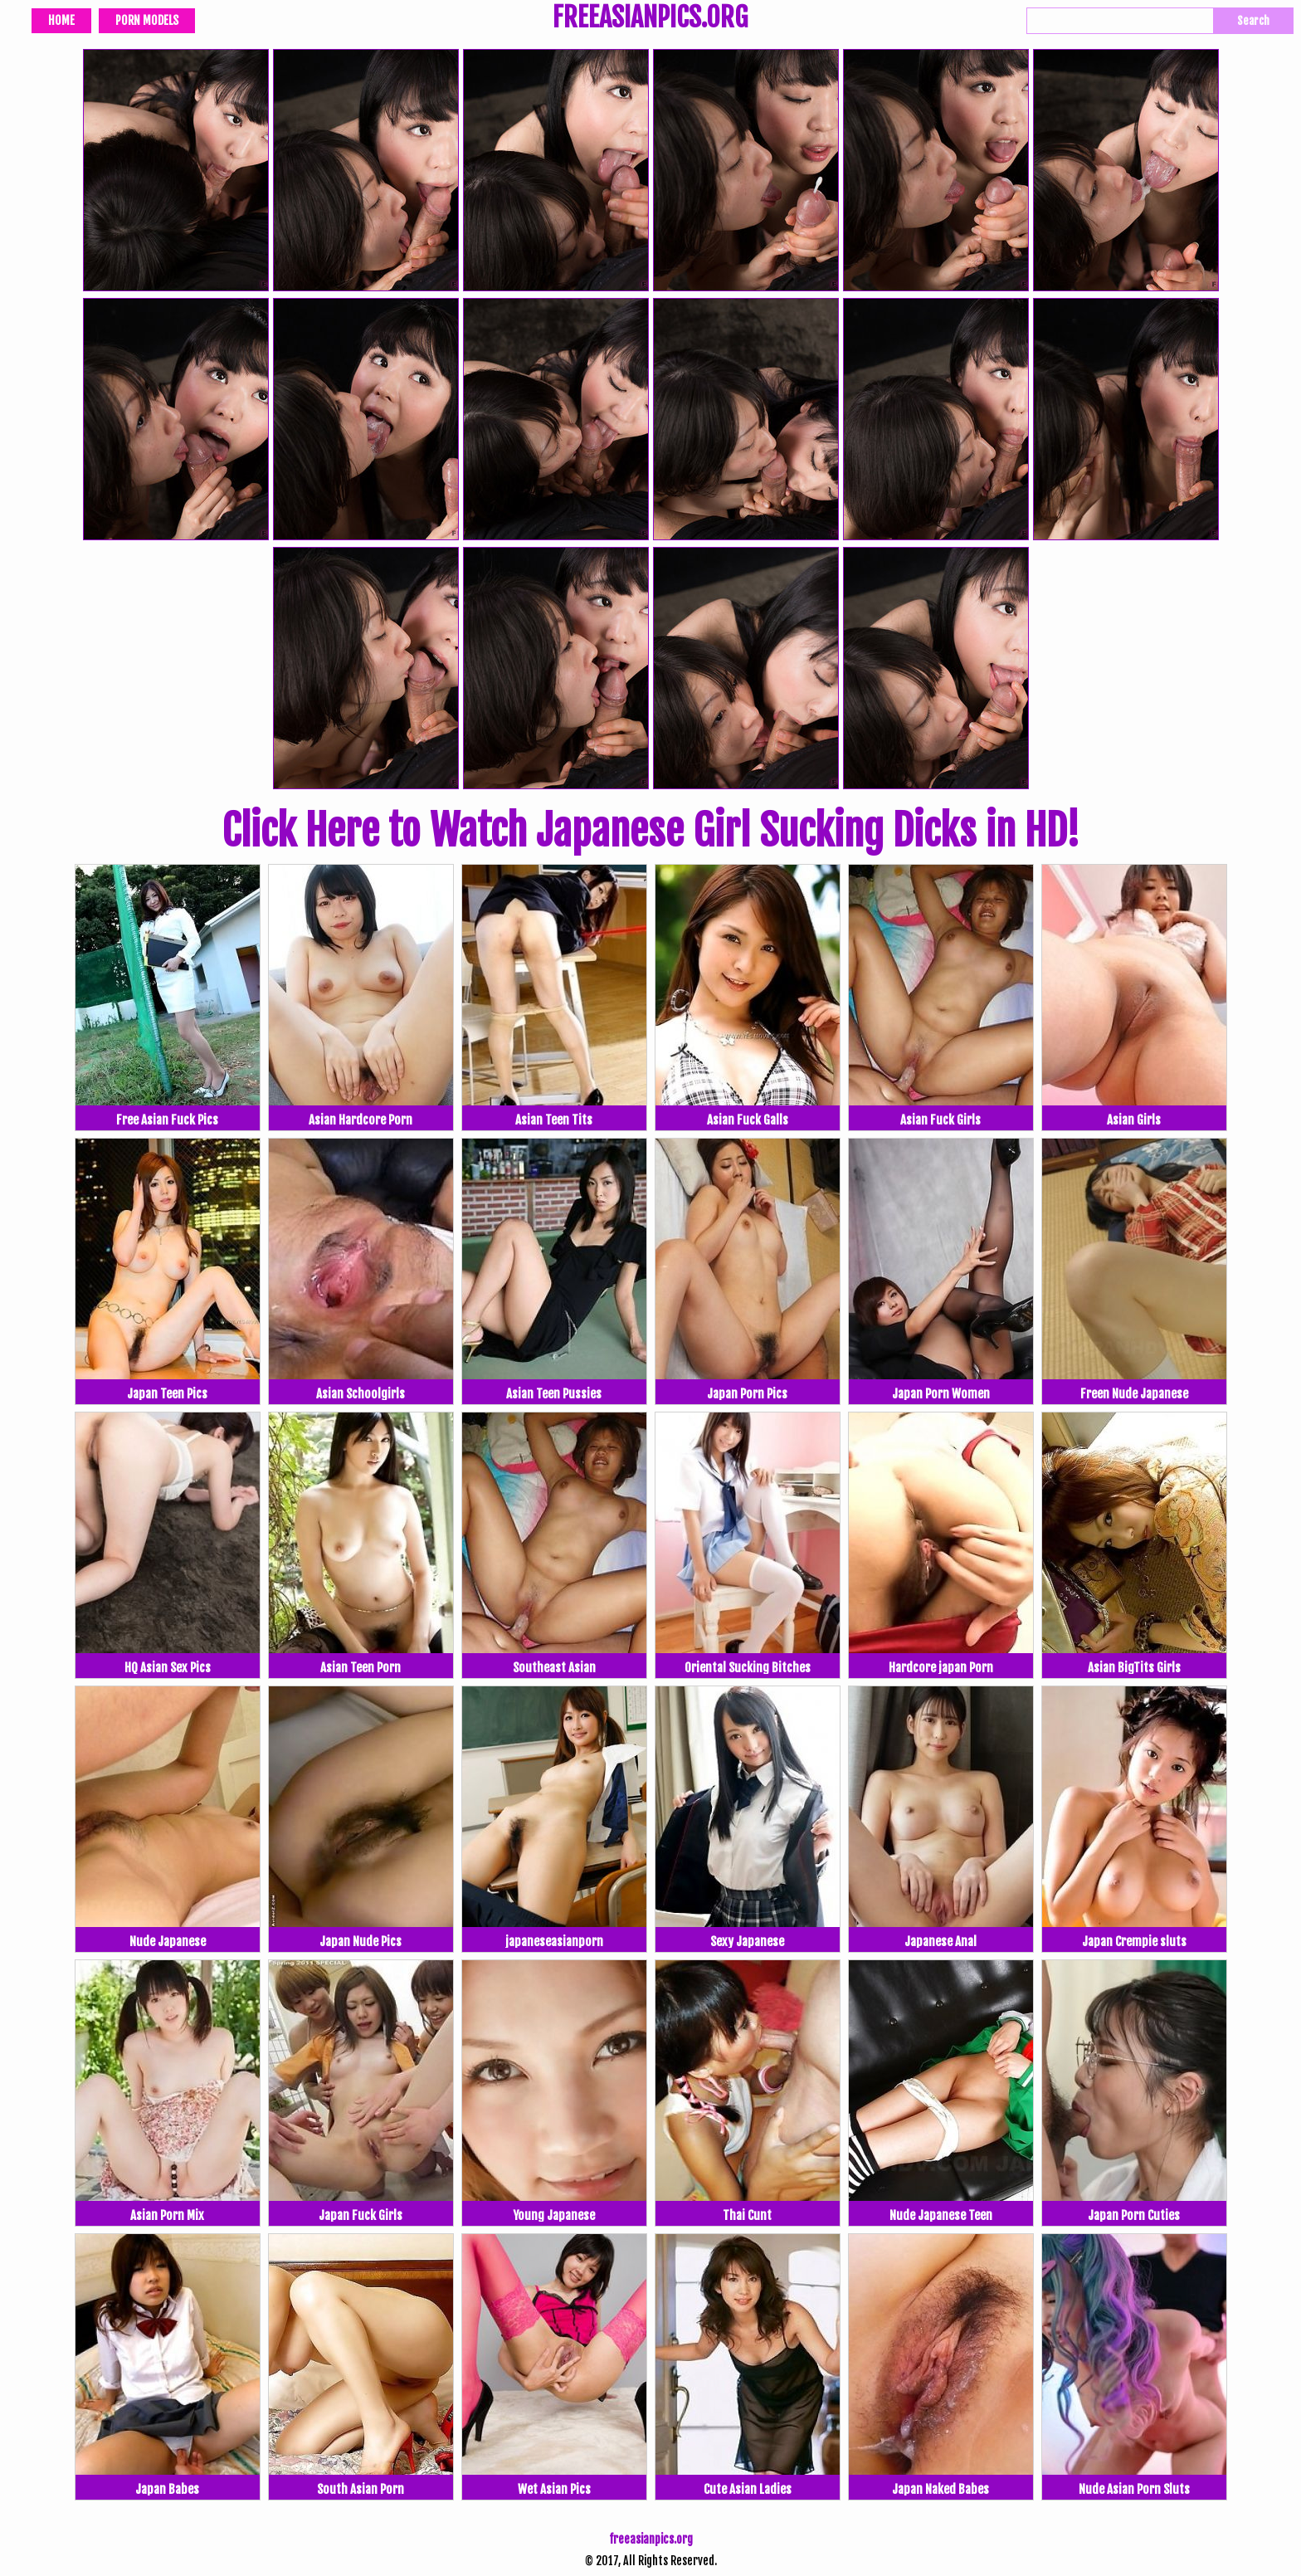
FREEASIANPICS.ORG (650, 19)
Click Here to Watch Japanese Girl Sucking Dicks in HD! (650, 830)
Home (61, 20)
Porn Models (146, 20)
